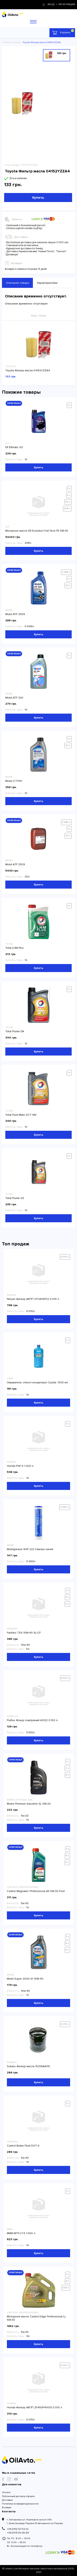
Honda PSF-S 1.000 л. (20, 1466)
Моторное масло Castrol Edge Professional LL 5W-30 (36, 2318)
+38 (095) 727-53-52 (18, 2529)
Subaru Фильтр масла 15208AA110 (28, 2066)
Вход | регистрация (59, 4)
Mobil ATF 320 (14, 697)
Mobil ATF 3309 (15, 614)
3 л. (67, 1768)
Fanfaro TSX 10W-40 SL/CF (24, 1632)
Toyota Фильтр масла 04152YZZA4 (27, 370)
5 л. (69, 495)
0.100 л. (65, 1678)
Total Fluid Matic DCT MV (20, 1114)
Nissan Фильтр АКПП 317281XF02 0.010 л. (33, 1299)
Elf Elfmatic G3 (14, 447)
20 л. (68, 585)
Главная (6, 42)
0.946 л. (66, 572)
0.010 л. (65, 1256)
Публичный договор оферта (18, 2496)
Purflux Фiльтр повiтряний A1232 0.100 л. (32, 1720)
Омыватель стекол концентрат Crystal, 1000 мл (37, 1382)
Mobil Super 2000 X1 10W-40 (25, 1978)
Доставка (7, 2500)
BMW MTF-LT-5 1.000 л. (21, 2233)
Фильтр (16, 42)
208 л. (67, 508)
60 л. (68, 501)
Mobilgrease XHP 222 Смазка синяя (30, 1549)
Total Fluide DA (14, 1031)
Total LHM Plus (14, 948)
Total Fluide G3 (14, 1198)
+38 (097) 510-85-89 (18, 2532)
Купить (38, 197)
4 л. (67, 1597)
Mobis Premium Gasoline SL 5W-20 (29, 1803)
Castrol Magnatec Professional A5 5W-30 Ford (36, 1891)
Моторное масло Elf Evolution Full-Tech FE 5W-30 (36, 530)
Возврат (6, 2507)
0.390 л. (64, 1507)
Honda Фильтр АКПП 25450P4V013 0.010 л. (35, 2407)
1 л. (69, 405)
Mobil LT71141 (13, 781)
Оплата (6, 2492)
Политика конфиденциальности (20, 2503)
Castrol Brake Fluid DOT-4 (23, 2145)
